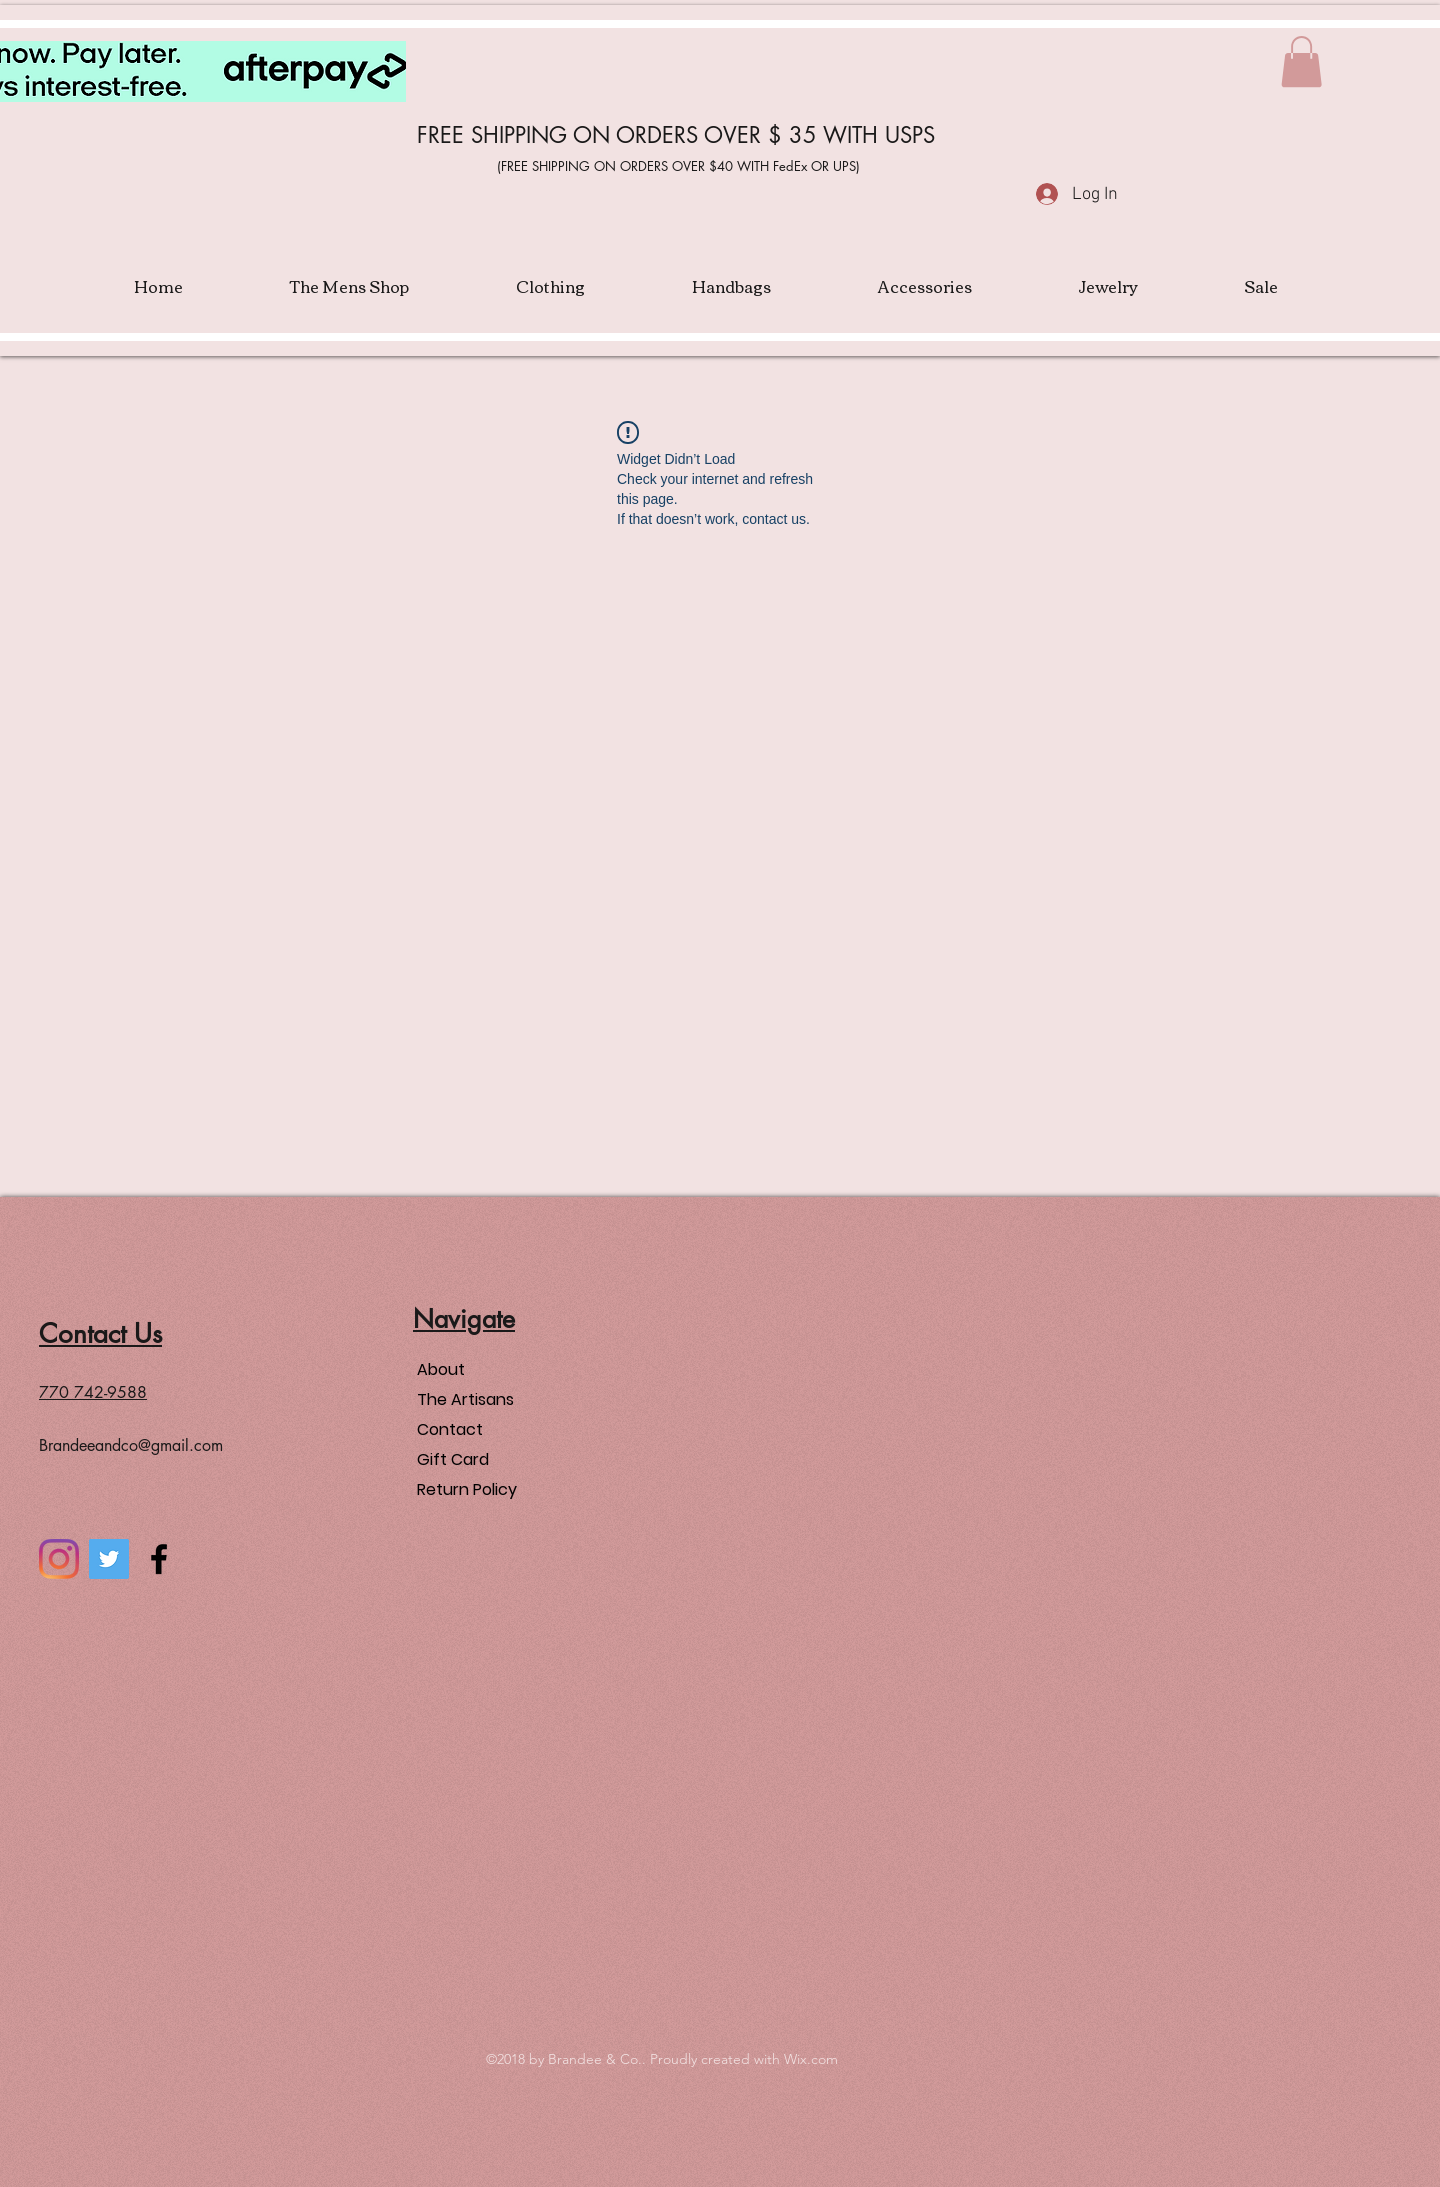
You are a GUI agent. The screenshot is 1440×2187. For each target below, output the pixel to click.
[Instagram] (59, 1559)
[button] (1301, 61)
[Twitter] (109, 1559)
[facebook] (159, 1559)
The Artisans (465, 1399)
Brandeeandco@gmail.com (131, 1445)
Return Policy (467, 1489)
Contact (450, 1429)
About (441, 1369)
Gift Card (453, 1459)
